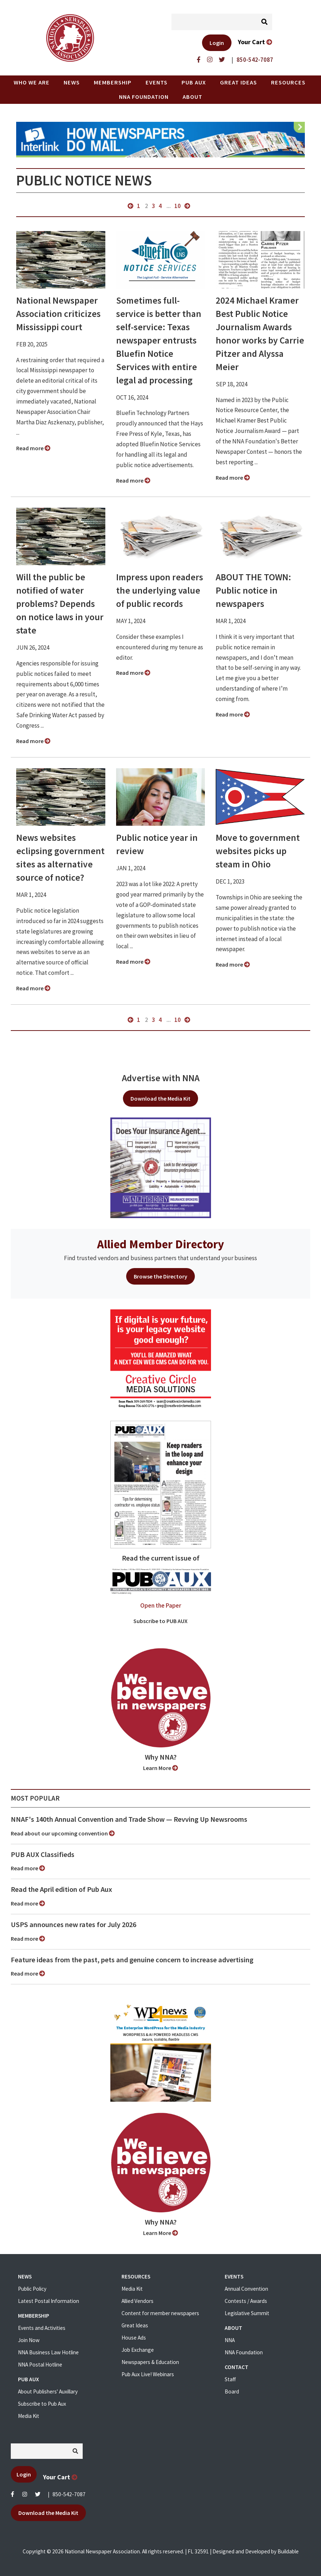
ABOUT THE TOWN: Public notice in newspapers (253, 590)
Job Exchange (137, 2349)
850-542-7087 (69, 2494)
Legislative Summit (247, 2313)
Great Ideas (238, 82)
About (192, 96)
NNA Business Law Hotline (48, 2352)
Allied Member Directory (160, 1244)
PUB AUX (194, 82)
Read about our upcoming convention (63, 1833)
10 (177, 206)
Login (217, 42)
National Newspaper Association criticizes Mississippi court (58, 314)
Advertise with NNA (161, 1078)
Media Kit (28, 2416)
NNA (230, 2340)
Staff (230, 2379)
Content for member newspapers (160, 2313)
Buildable (288, 2551)
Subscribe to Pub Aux (42, 2403)
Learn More (160, 1767)
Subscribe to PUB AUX (160, 1621)
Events (157, 82)
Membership (113, 82)
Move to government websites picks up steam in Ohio (258, 851)
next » (187, 206)
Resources (288, 82)
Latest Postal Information (48, 2301)
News (72, 82)
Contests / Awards (246, 2301)
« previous (130, 206)
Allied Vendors (137, 2301)
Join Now (29, 2340)
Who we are (32, 82)
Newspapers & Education (150, 2362)
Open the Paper (160, 1605)
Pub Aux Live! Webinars (147, 2374)
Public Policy (32, 2288)
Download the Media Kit (160, 1098)
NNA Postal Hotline (40, 2364)
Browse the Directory (160, 1276)
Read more (33, 448)
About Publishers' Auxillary (48, 2391)
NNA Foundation (144, 96)
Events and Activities (41, 2327)
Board (232, 2391)
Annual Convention (246, 2288)
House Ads (133, 2337)
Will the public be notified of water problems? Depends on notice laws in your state (60, 603)
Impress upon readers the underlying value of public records (159, 590)
